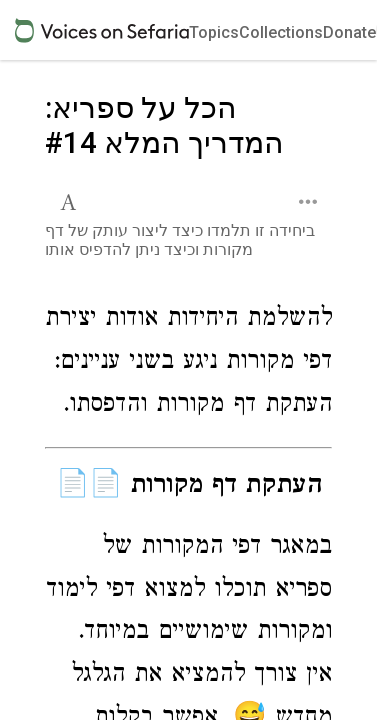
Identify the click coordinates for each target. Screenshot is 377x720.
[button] (70, 200)
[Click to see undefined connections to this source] (188, 364)
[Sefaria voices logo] (102, 30)
